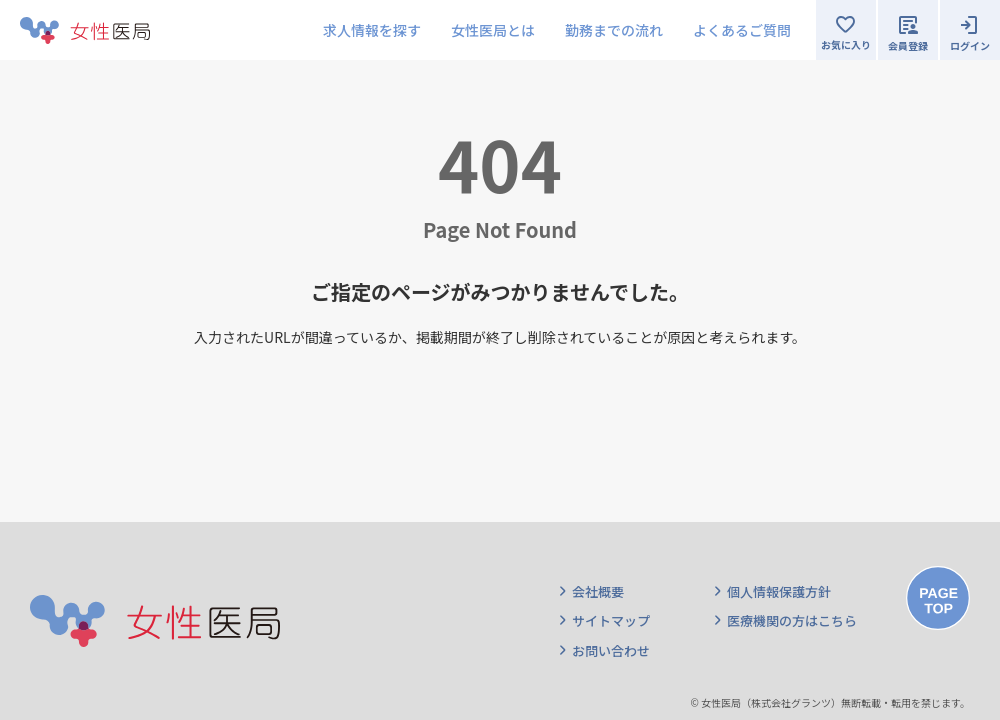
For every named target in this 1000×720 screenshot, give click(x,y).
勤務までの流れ (614, 30)
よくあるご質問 (742, 30)
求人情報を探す (372, 30)
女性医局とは (493, 30)
